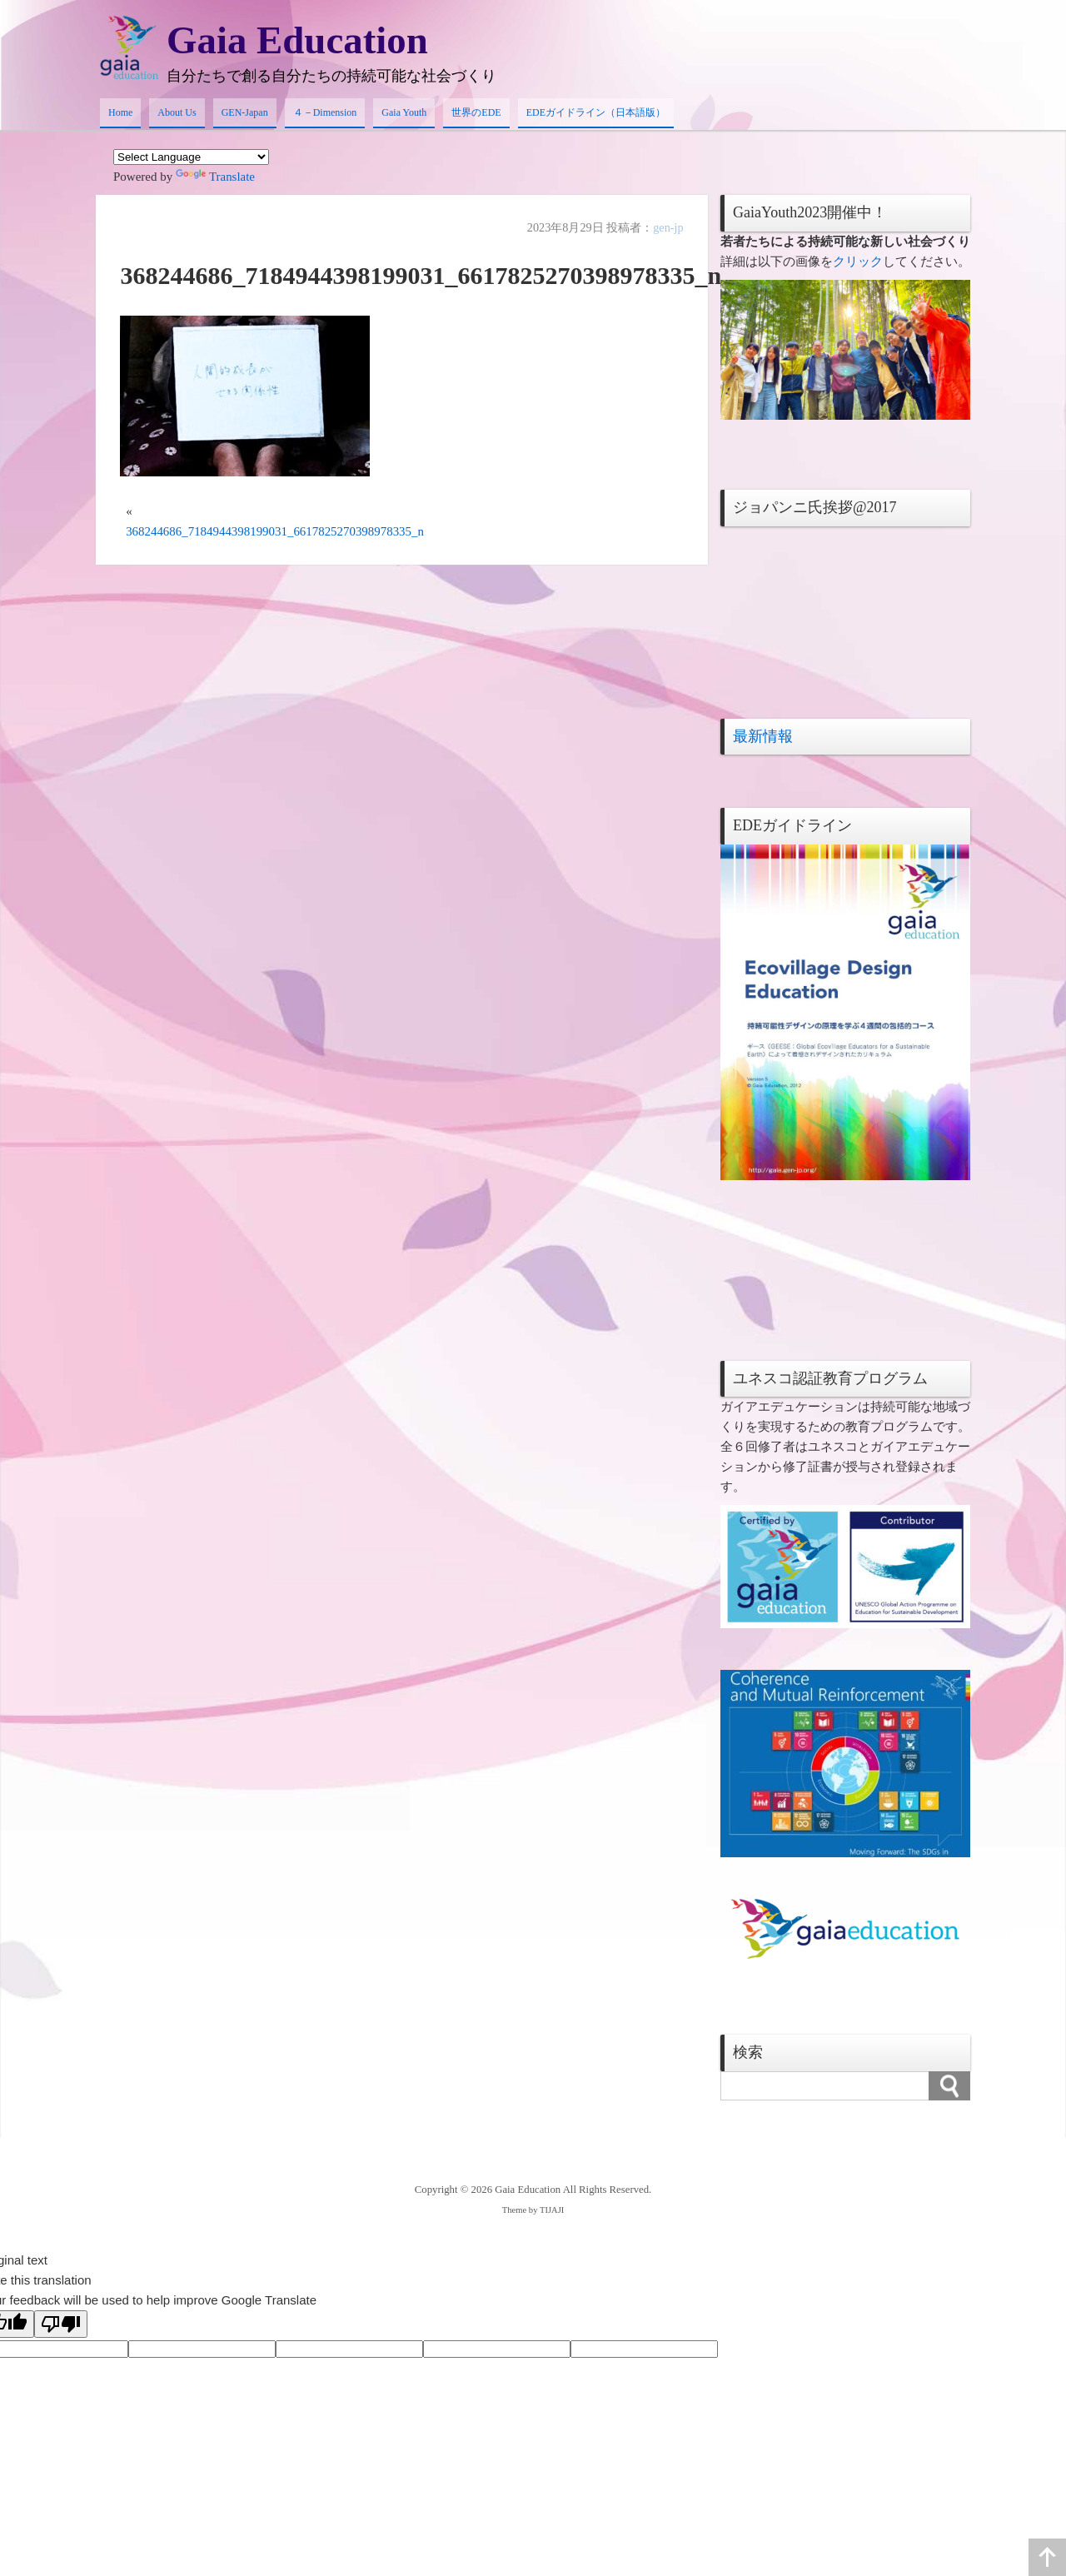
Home (120, 113)
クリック (858, 262)
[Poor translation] (60, 2325)
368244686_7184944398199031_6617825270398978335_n (276, 533)
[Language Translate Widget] (191, 159)
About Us (176, 113)
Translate (215, 178)
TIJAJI (552, 2210)
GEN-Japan (245, 113)
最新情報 (763, 737)
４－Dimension (325, 113)
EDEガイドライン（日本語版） (595, 113)
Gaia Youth (403, 113)
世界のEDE (476, 113)
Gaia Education (300, 40)
